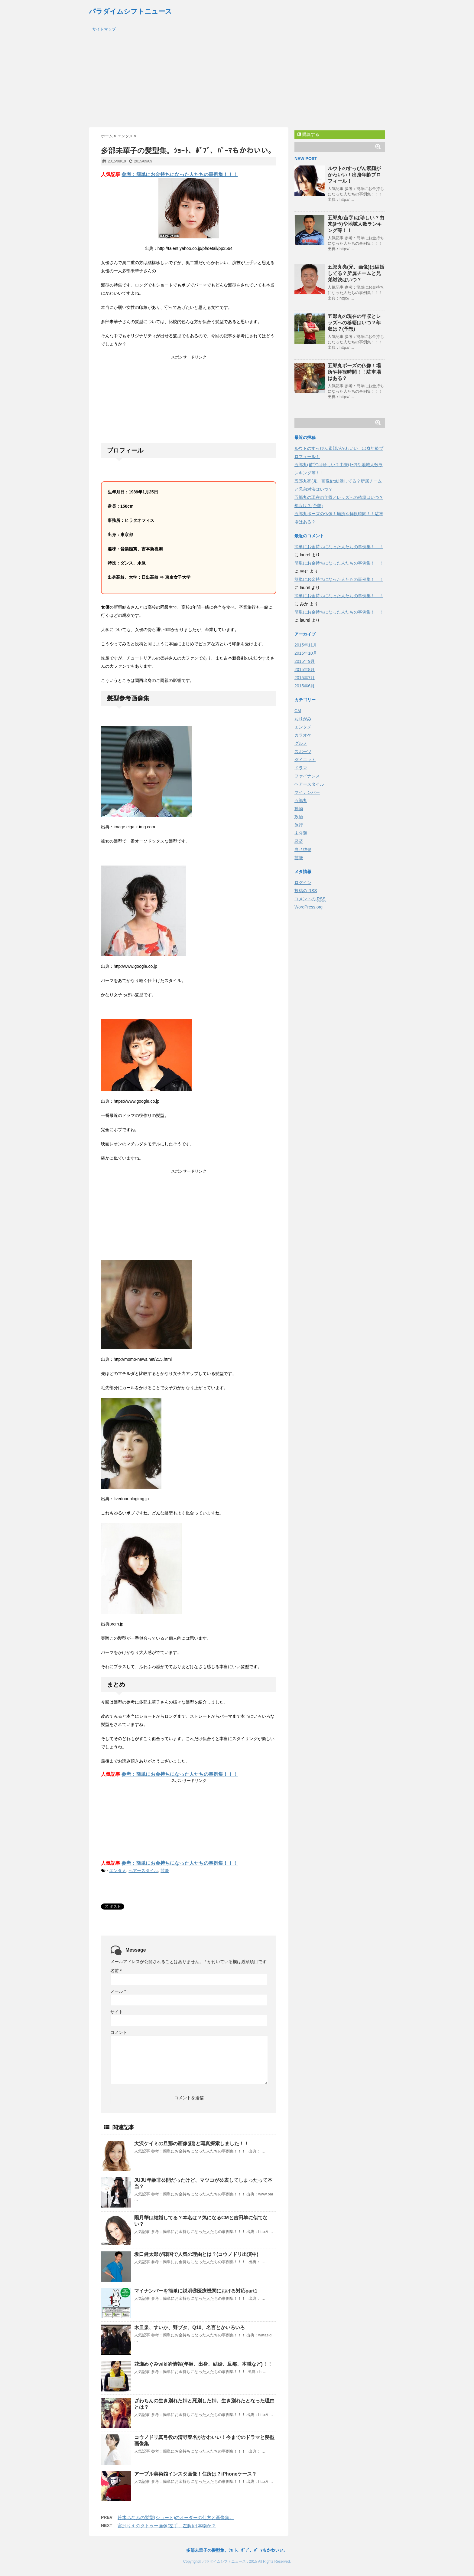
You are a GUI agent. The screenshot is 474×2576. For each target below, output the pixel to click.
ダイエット (305, 759)
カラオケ (302, 735)
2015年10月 (305, 653)
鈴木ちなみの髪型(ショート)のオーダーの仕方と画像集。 (176, 2517)
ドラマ (300, 767)
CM (297, 710)
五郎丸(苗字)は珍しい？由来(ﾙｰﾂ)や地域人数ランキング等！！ (356, 224)
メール (118, 1991)
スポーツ (302, 751)
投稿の (305, 890)
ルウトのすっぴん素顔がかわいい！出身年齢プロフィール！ (354, 175)
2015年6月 (304, 685)
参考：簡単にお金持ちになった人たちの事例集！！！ (180, 174)
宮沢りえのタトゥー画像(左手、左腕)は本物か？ (167, 2525)
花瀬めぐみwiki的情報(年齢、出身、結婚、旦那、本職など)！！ (203, 2364)
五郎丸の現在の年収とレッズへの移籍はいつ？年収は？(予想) (354, 323)
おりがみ (302, 718)
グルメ (300, 743)
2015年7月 (304, 677)
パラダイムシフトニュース (130, 11)
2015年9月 (304, 661)
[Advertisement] (237, 82)
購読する (308, 134)
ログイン (302, 882)
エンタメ (117, 1870)
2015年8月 (304, 669)
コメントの (310, 899)
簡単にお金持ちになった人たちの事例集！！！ (338, 546)
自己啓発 (302, 849)
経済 (298, 841)
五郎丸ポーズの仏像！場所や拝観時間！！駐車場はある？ (354, 372)
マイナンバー (307, 792)
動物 (298, 808)
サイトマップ (104, 29)
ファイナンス (307, 776)
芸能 (165, 1870)
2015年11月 (305, 645)
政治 (298, 816)
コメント (118, 2032)
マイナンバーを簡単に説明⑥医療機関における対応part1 (195, 2290)
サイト (116, 2011)
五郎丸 (300, 800)
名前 (116, 1970)
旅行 (298, 825)
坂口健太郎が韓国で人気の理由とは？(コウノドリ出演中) (196, 2254)
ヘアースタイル (143, 1870)
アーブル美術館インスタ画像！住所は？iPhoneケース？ (195, 2473)
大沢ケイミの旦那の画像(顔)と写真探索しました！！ (191, 2143)
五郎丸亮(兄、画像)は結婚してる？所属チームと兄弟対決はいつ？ (356, 273)
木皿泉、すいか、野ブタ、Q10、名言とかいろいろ (189, 2327)
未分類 (300, 833)
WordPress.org (308, 907)
